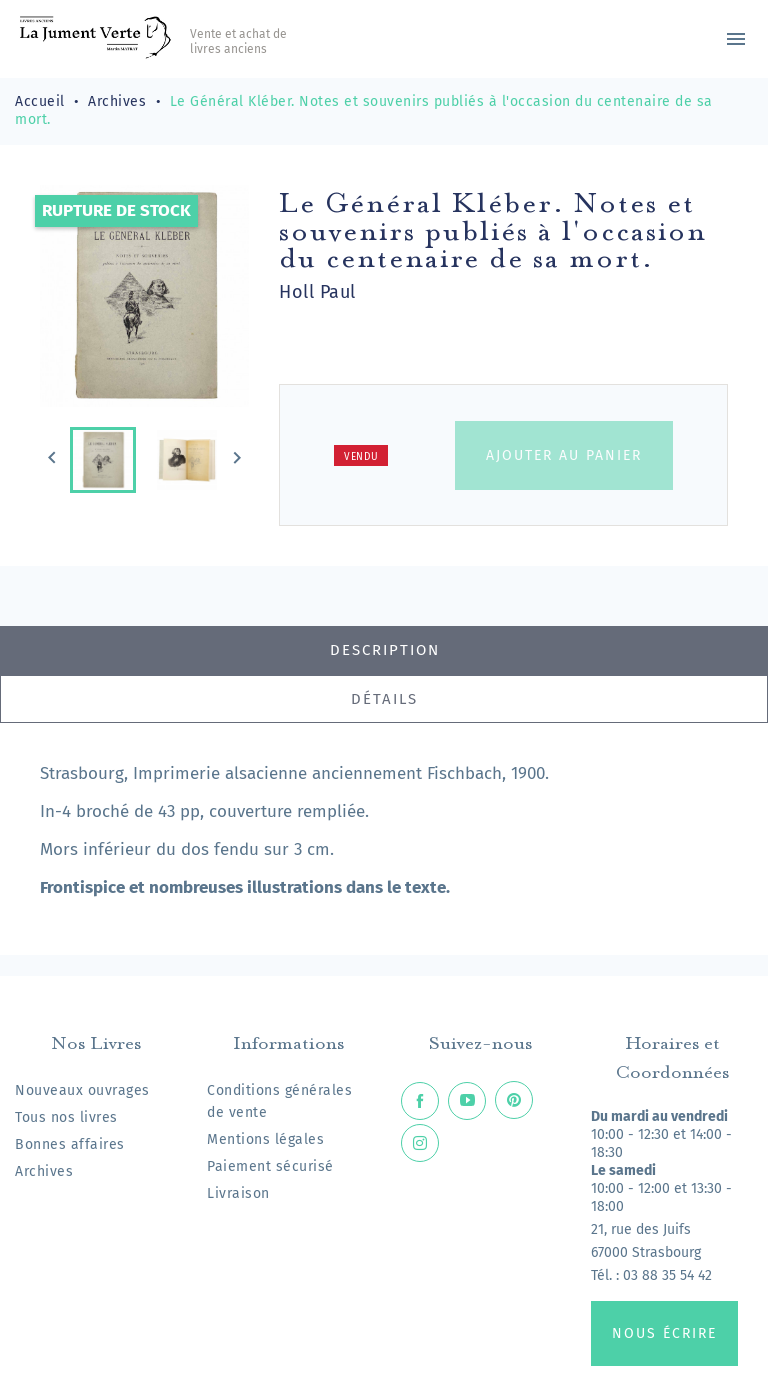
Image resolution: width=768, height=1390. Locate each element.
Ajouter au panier (564, 455)
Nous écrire (664, 1333)
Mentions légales (265, 1139)
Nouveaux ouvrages (82, 1090)
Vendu (361, 457)
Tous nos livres (66, 1117)
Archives (44, 1171)
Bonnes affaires (70, 1144)
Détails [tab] (384, 699)
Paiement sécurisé (270, 1166)
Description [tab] (385, 650)
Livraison (238, 1193)
